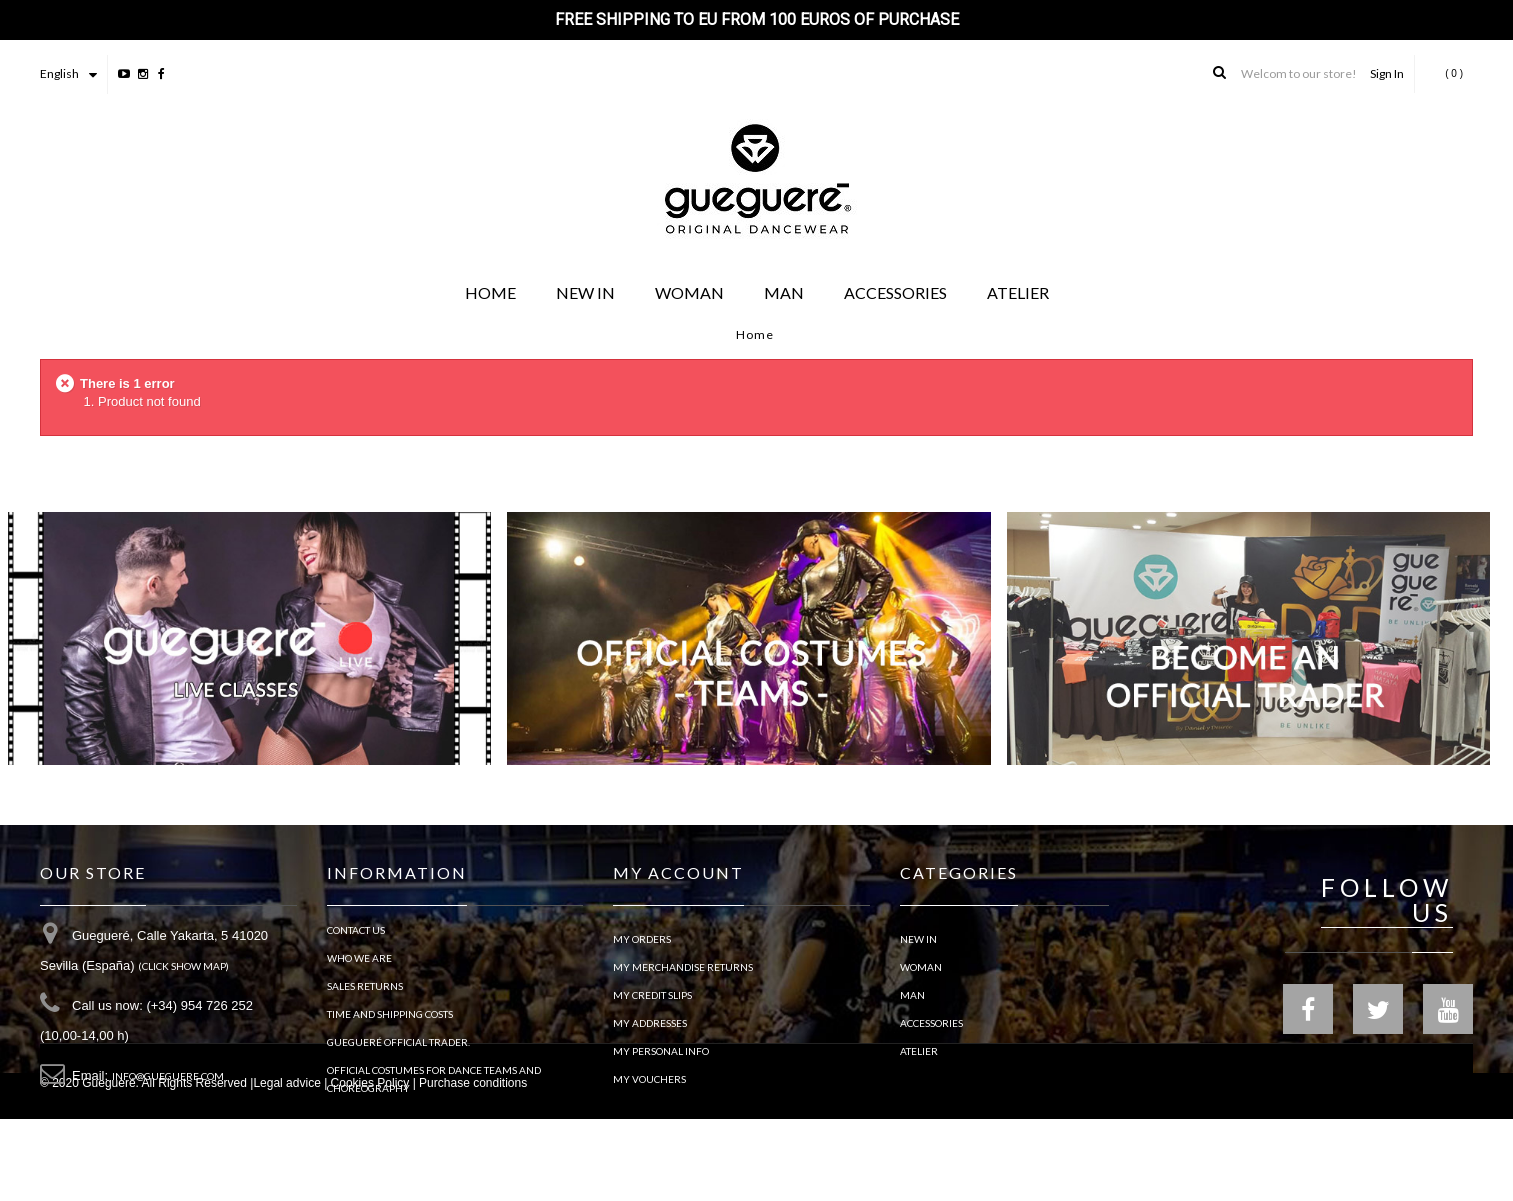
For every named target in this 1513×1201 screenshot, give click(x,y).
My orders (642, 939)
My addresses (650, 1023)
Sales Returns (365, 995)
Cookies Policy (370, 1165)
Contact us (356, 939)
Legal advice (286, 1165)
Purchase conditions (473, 1165)
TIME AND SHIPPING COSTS (390, 1023)
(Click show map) (183, 975)
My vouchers (649, 1079)
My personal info (661, 1051)
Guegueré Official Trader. (398, 1051)
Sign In (1387, 73)
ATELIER (919, 1051)
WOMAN (921, 967)
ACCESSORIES (931, 1023)
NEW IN (918, 939)
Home (755, 334)
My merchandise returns (683, 967)
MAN (912, 995)
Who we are (359, 967)
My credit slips (652, 995)
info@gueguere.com (168, 1085)
